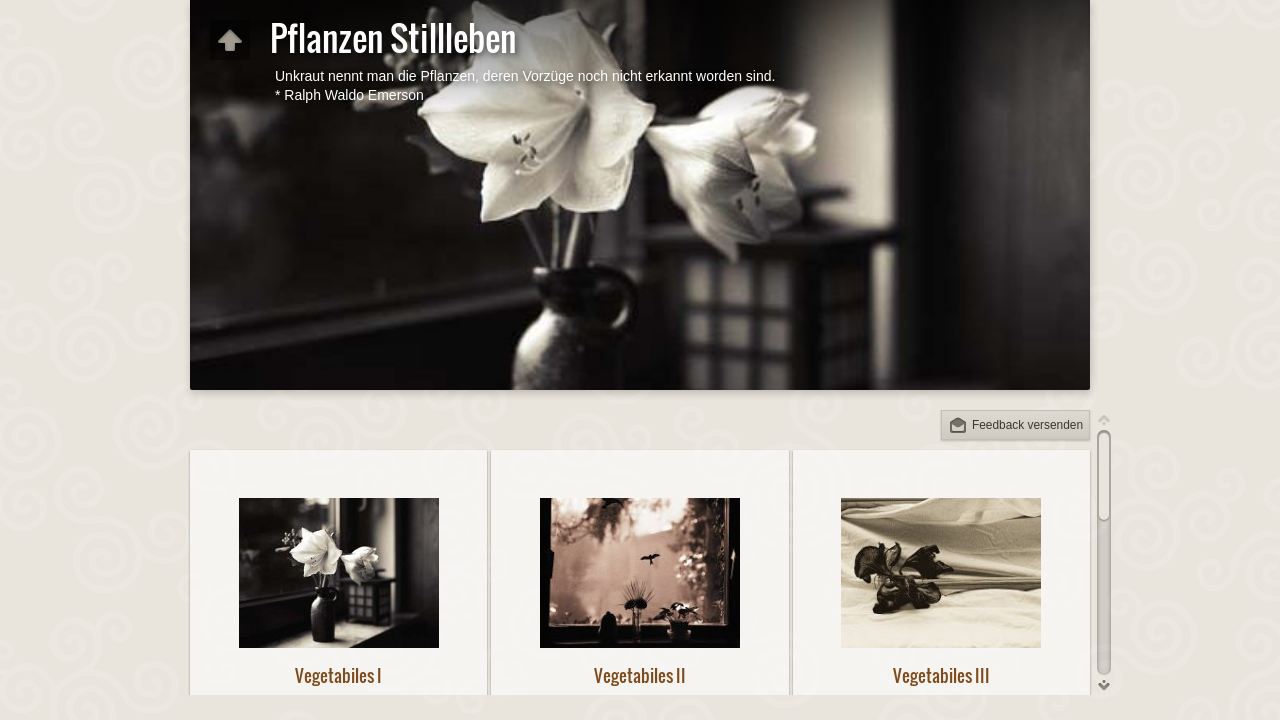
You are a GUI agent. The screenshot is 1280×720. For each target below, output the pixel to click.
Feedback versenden (1027, 425)
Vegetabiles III (941, 675)
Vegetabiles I (338, 675)
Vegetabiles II (640, 675)
